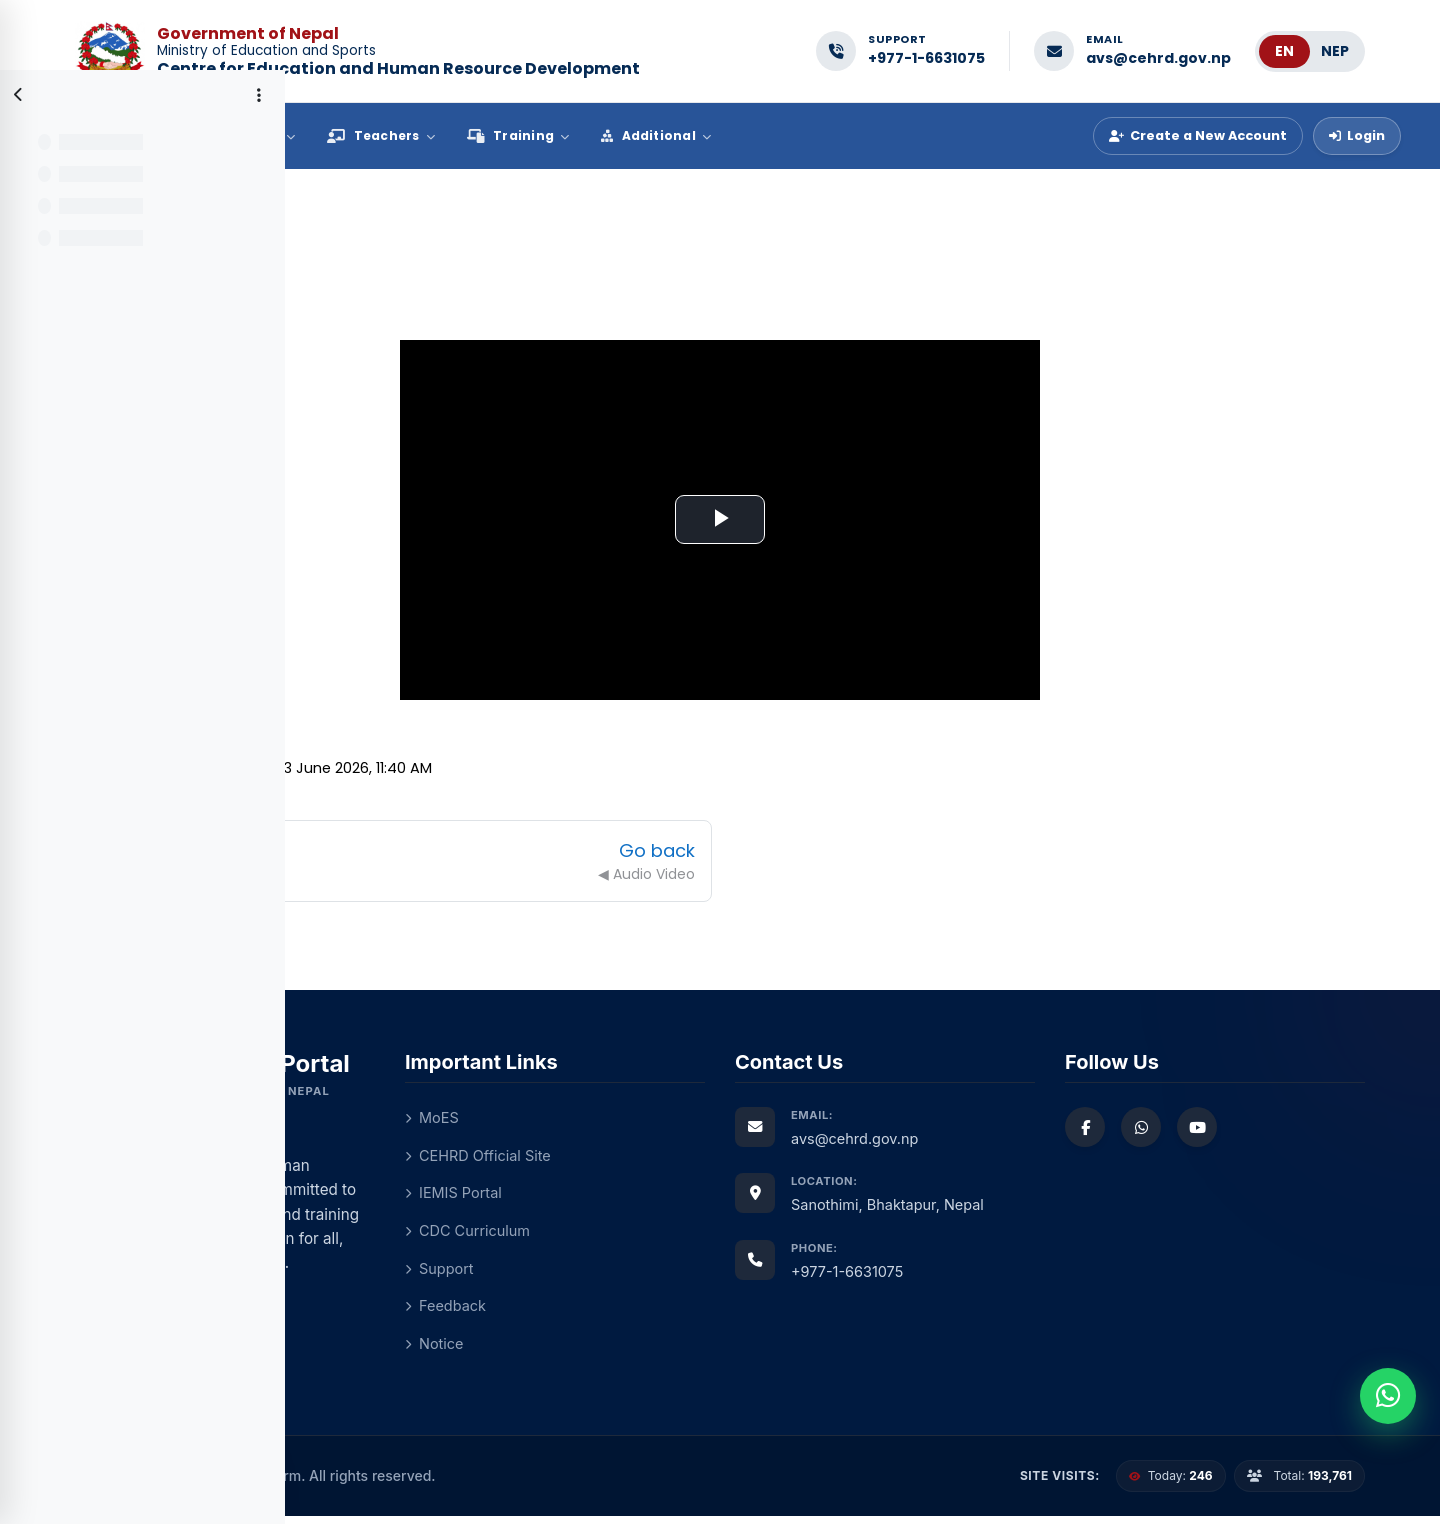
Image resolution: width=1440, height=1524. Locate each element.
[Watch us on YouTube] (1302, 1130)
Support (636, 1274)
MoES (628, 1120)
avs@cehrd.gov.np (1158, 58)
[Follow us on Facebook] (1190, 1130)
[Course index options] (259, 95)
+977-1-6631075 (926, 58)
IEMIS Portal (651, 1197)
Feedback (643, 1312)
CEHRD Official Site (676, 1158)
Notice (631, 1351)
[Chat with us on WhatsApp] (1246, 1130)
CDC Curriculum (665, 1235)
